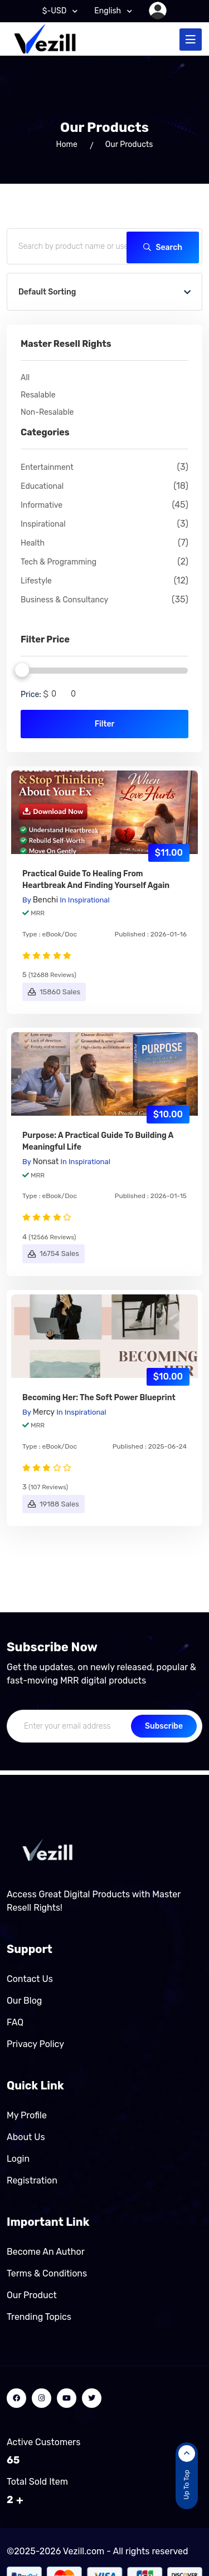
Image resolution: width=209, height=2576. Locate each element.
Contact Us (30, 1979)
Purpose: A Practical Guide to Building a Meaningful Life (97, 1141)
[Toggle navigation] (190, 39)
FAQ (15, 2022)
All (25, 377)
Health (104, 542)
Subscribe (164, 1726)
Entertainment (104, 467)
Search (162, 247)
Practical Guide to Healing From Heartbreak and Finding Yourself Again (95, 879)
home (66, 144)
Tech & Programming (104, 561)
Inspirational (104, 524)
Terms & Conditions (47, 2273)
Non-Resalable (47, 412)
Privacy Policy (35, 2044)
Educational (104, 486)
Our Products (129, 144)
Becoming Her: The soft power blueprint (99, 1397)
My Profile (27, 2115)
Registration (32, 2180)
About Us (26, 2137)
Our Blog (24, 2000)
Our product (32, 2295)
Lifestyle (104, 580)
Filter (105, 724)
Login (18, 2158)
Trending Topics (39, 2317)
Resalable (38, 395)
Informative (104, 505)
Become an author (46, 2251)
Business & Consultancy (104, 599)
